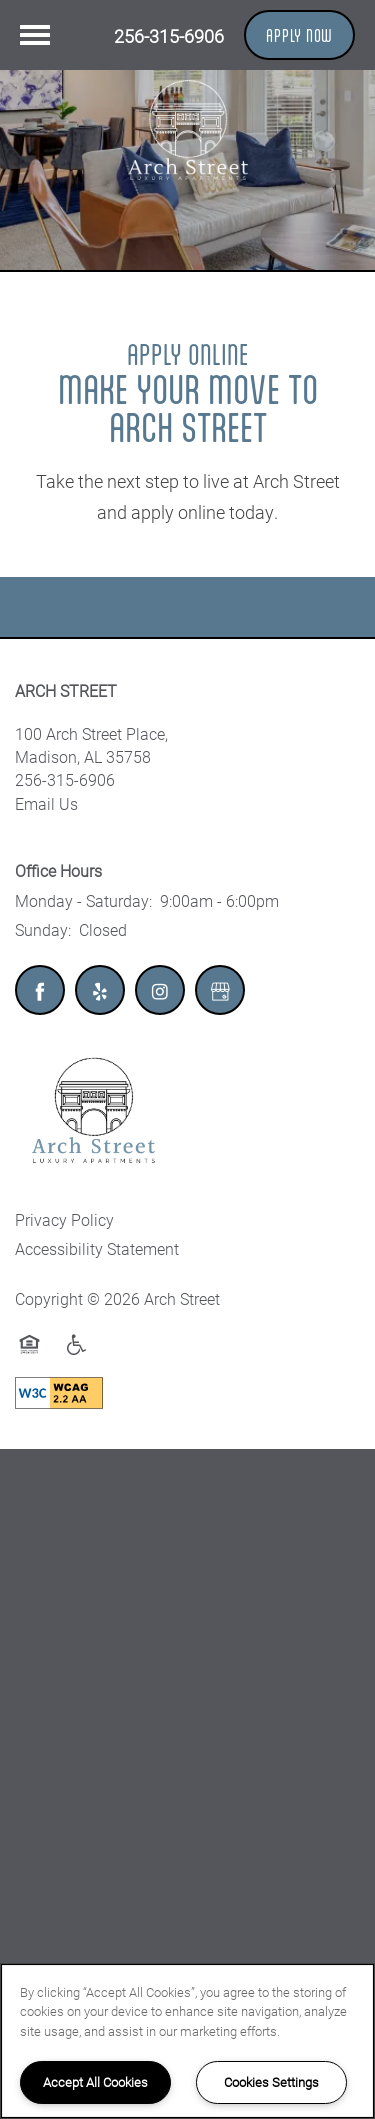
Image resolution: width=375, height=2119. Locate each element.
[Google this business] (220, 990)
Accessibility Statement (97, 1248)
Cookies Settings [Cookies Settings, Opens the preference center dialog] (271, 2082)
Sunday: (43, 929)
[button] (299, 35)
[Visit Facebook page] (40, 990)
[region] (187, 2041)
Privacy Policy (64, 1219)
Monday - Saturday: (83, 900)
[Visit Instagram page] (160, 990)
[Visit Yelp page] (100, 990)
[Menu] (35, 35)
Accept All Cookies (95, 2082)
